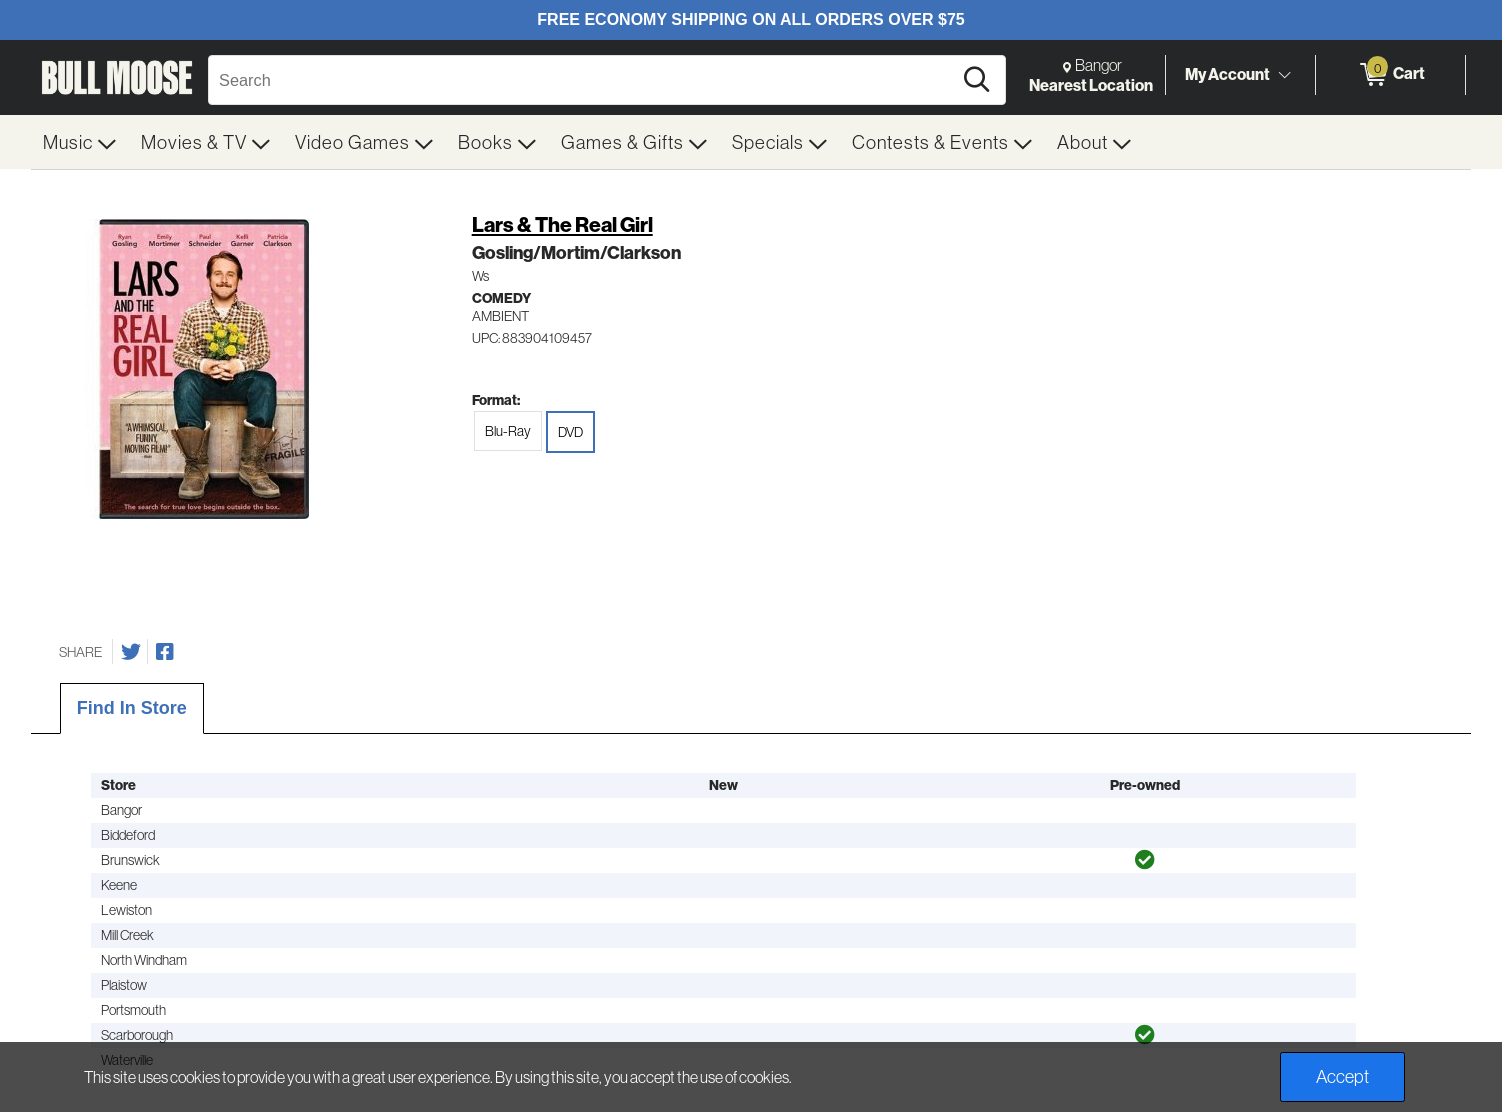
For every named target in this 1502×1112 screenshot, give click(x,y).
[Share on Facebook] (165, 652)
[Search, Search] (583, 80)
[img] (1145, 860)
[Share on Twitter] (131, 652)
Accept (1342, 1076)
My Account (1227, 74)
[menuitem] (80, 142)
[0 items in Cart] (1390, 75)
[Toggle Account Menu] (1284, 75)
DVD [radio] (570, 432)
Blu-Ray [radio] (508, 431)
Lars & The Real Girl (562, 224)
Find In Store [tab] (132, 708)
